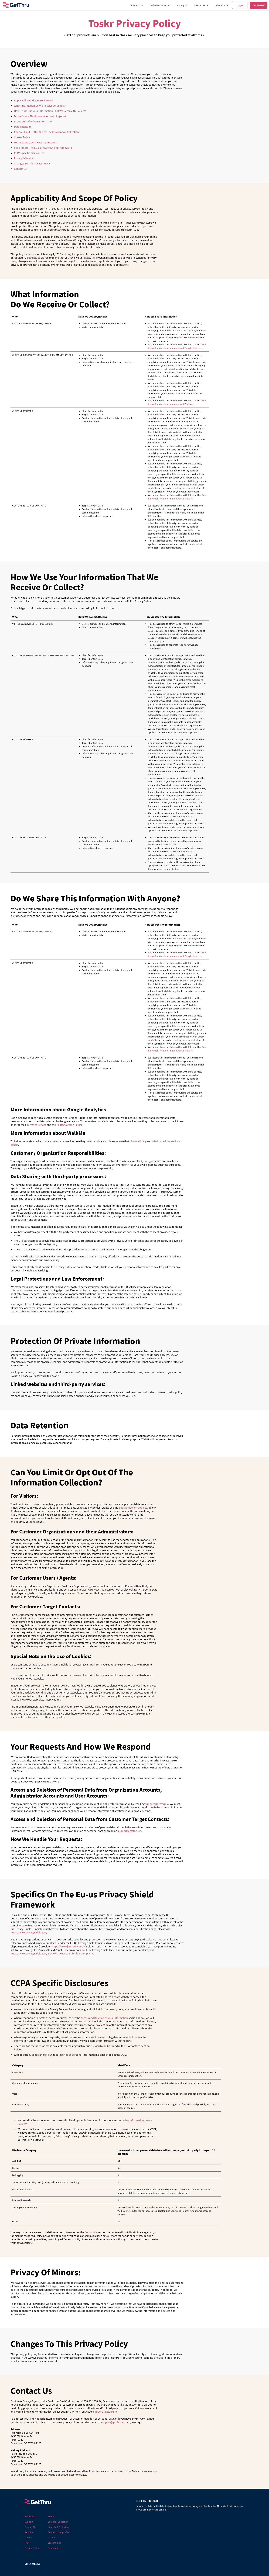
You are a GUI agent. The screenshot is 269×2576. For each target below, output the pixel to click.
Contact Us (20, 168)
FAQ (27, 2542)
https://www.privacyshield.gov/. (29, 1932)
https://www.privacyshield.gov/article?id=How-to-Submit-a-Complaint (52, 1953)
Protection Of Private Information (33, 121)
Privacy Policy (138, 1141)
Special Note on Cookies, (133, 1507)
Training (52, 2537)
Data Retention (23, 126)
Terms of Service (36, 1124)
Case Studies (54, 2542)
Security (29, 2532)
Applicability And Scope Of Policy (33, 100)
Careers (28, 2537)
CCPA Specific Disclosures (29, 153)
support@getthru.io (157, 1804)
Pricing (180, 5)
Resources (199, 5)
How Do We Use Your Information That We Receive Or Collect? (50, 111)
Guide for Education (58, 2521)
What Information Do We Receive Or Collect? (40, 105)
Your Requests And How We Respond (35, 142)
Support (29, 2521)
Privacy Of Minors (24, 158)
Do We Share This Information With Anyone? (40, 116)
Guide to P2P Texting (58, 2527)
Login (240, 5)
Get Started (259, 5)
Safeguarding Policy (69, 1124)
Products (136, 5)
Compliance (54, 2548)
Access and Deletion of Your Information (104, 2018)
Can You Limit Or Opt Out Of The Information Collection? (47, 132)
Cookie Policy (22, 137)
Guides (51, 2516)
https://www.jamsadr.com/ (67, 1946)
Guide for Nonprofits (58, 2532)
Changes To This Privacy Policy (32, 163)
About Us (220, 5)
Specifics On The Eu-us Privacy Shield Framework (43, 147)
